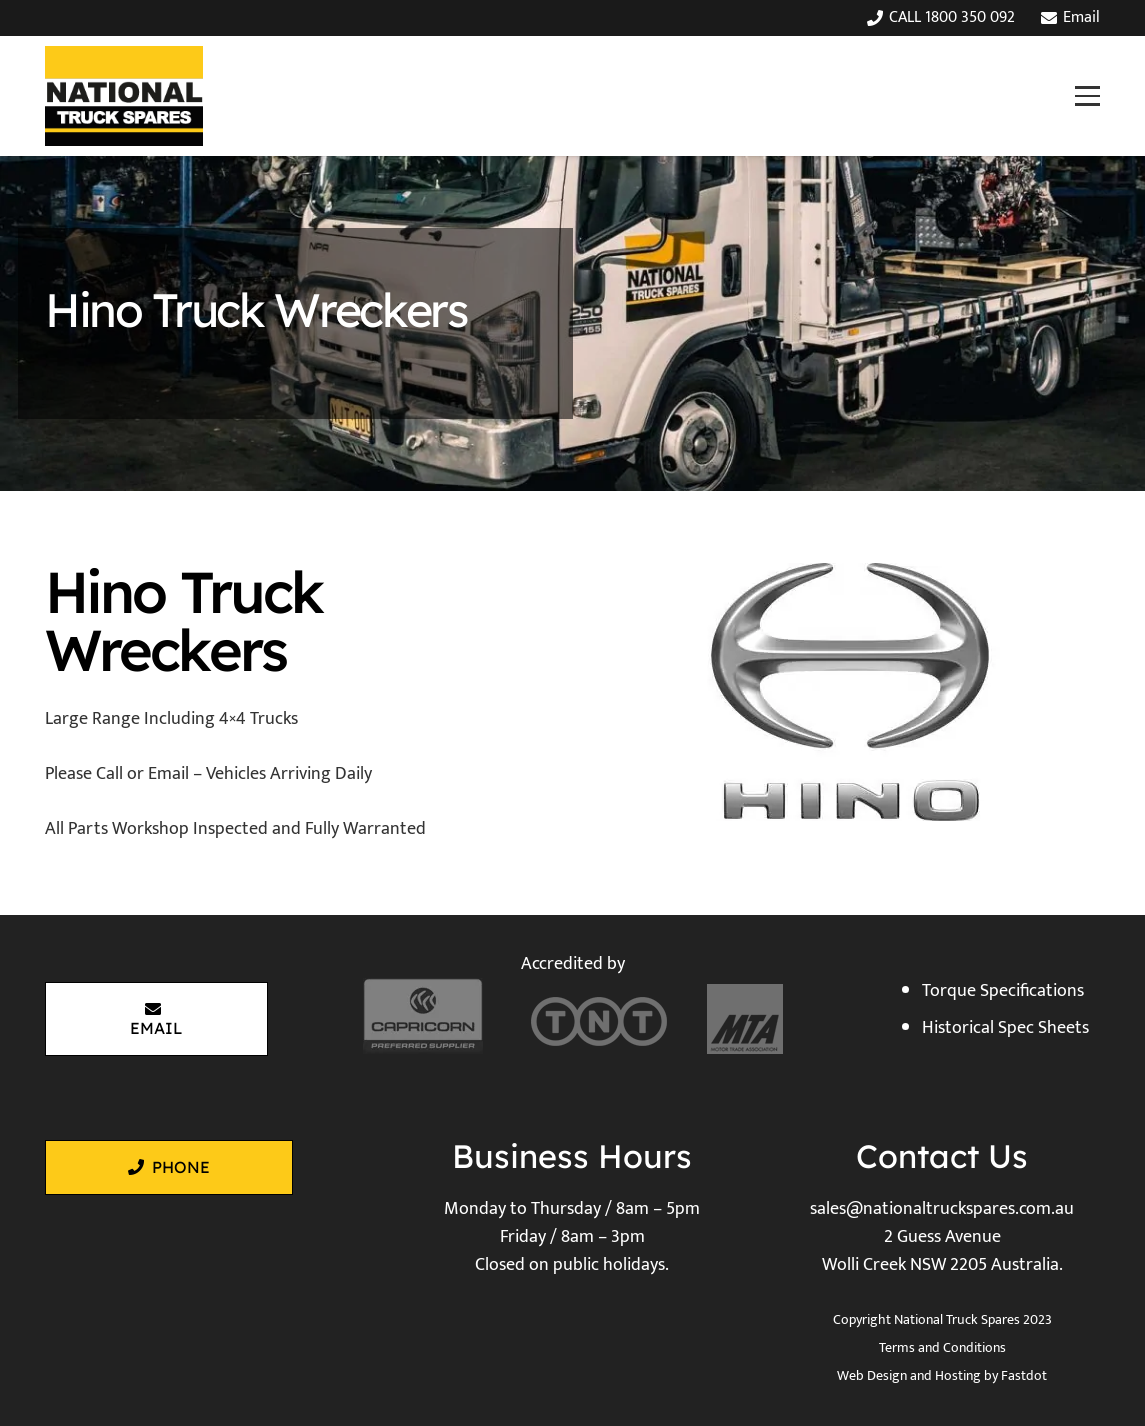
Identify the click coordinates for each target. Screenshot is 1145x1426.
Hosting (958, 1375)
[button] (1087, 95)
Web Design (872, 1375)
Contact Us (942, 1156)
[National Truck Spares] (124, 96)
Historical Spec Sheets (1005, 1028)
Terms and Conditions (942, 1347)
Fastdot (1024, 1375)
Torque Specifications (1003, 991)
